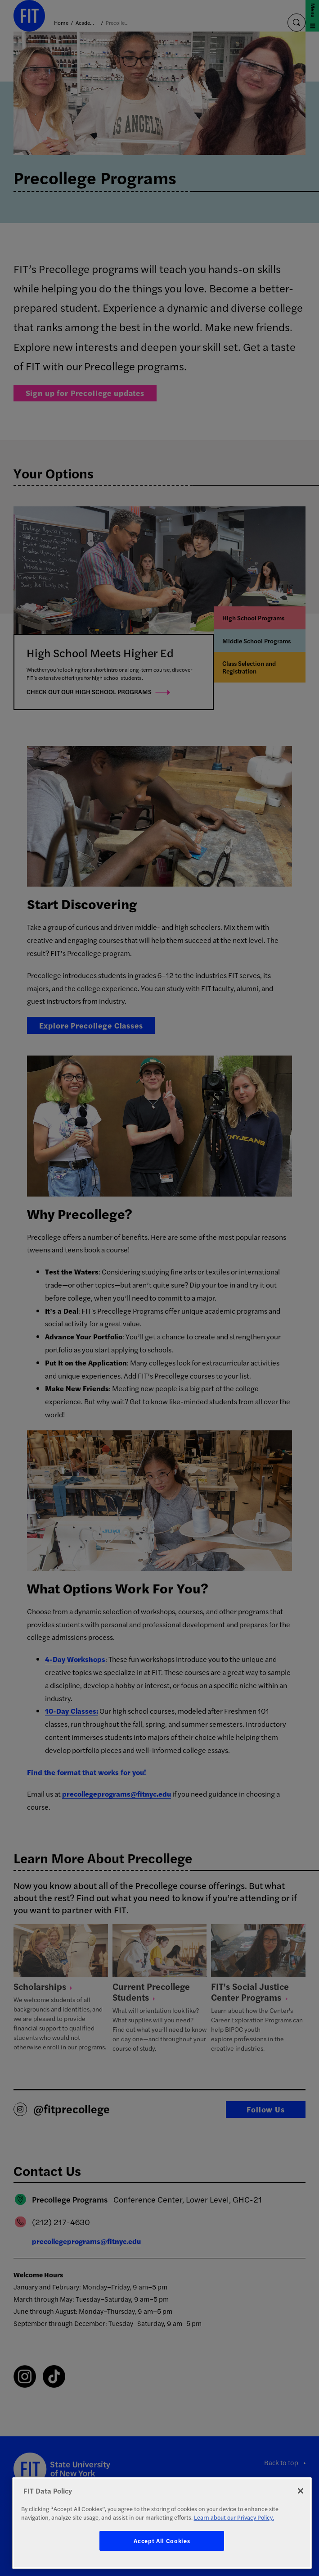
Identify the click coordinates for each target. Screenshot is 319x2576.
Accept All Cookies (162, 2540)
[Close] (300, 2491)
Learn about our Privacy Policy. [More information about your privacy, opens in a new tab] (234, 2517)
